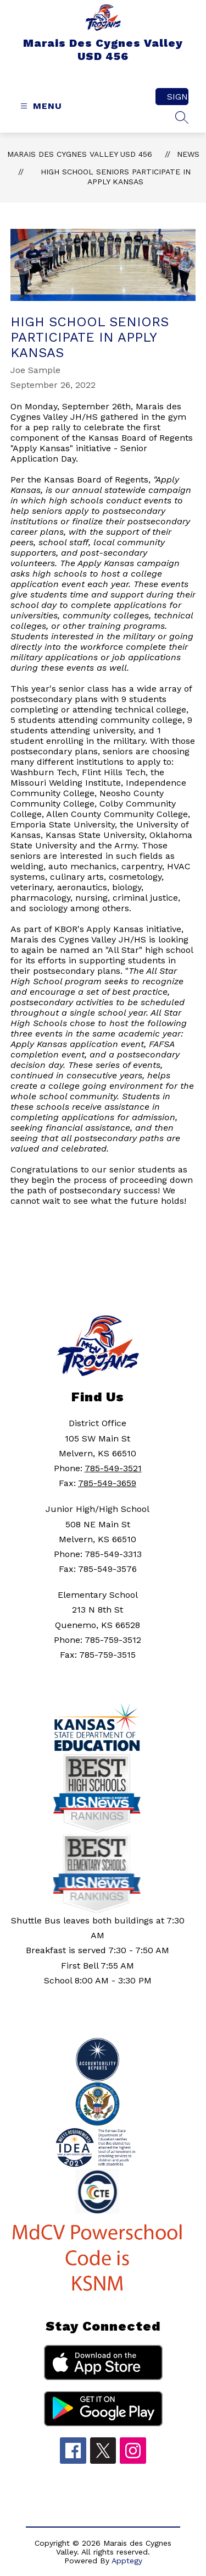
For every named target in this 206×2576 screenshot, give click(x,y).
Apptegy (127, 2560)
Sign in (177, 96)
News (188, 154)
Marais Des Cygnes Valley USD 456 (79, 154)
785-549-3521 (113, 1468)
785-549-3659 (107, 1483)
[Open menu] (40, 106)
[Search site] (181, 117)
